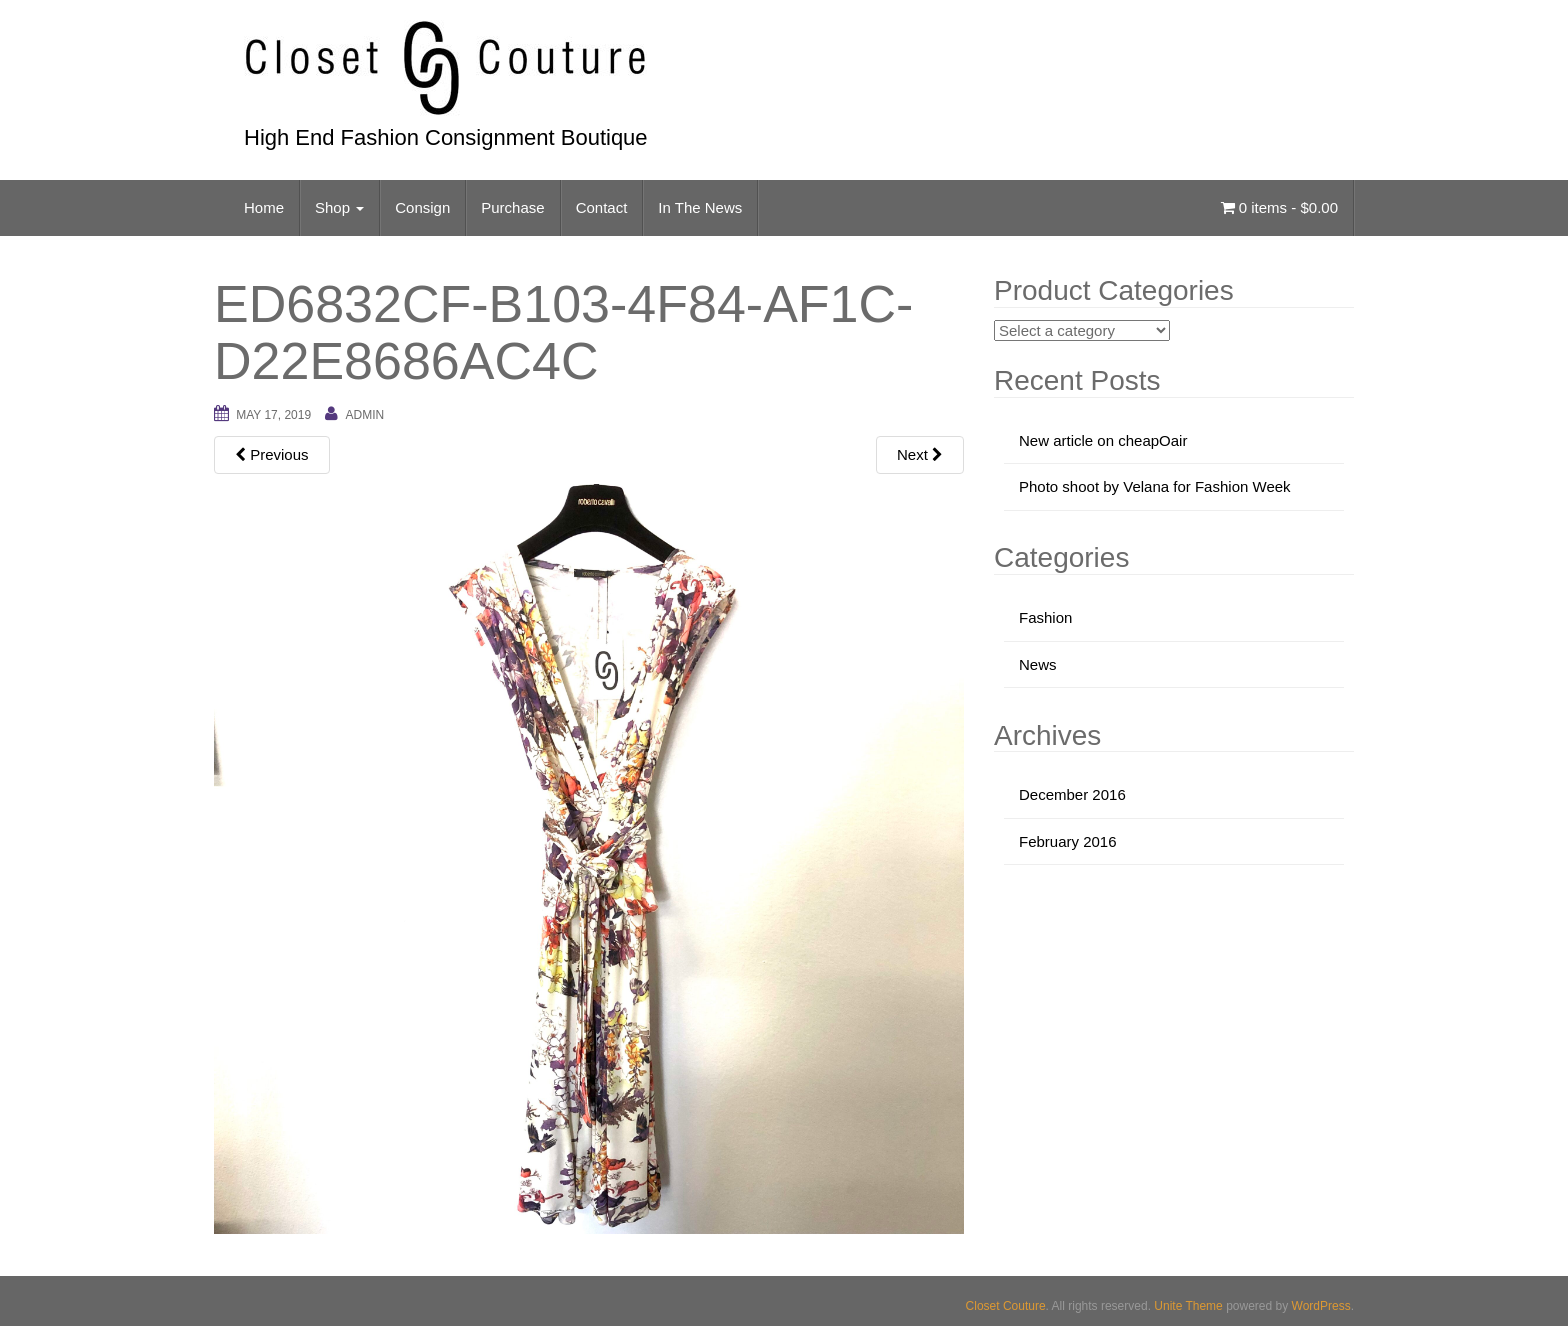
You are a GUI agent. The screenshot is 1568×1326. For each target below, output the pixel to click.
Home (264, 207)
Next (920, 454)
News (1038, 664)
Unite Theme (1188, 1306)
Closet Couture (1006, 1306)
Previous (272, 454)
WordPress (1321, 1306)
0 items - (1279, 207)
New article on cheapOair (1103, 440)
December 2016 (1072, 794)
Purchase (512, 207)
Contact (602, 207)
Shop (339, 207)
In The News (700, 207)
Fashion (1045, 617)
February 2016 (1068, 841)
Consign (422, 207)
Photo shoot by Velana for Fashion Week (1155, 486)
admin (364, 415)
